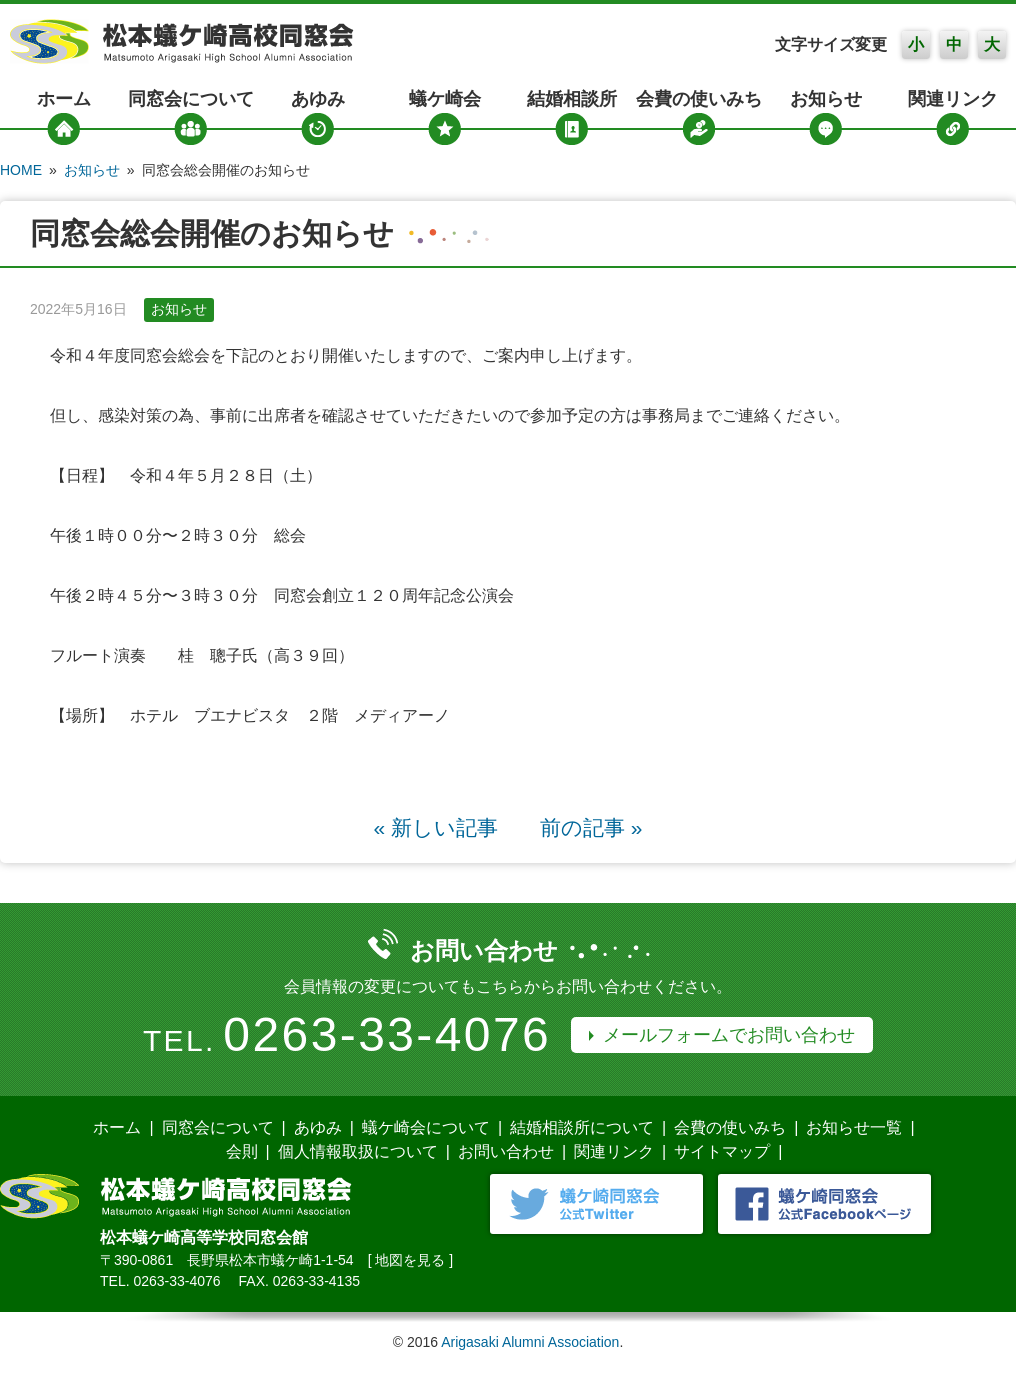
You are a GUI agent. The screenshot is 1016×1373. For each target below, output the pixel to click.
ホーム (64, 99)
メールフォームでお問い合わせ (729, 1035)
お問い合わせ (506, 1151)
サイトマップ (722, 1151)
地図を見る (410, 1260)
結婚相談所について (582, 1127)
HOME (21, 170)
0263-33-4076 (387, 1034)
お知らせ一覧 (854, 1127)
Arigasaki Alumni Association (530, 1342)
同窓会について (191, 99)
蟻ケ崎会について (426, 1127)
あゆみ (318, 99)
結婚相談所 (572, 99)
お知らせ (826, 99)
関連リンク (953, 99)
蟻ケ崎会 (445, 99)
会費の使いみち (699, 99)
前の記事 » (591, 827)
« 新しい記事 (436, 827)
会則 (242, 1151)
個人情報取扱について (358, 1151)
